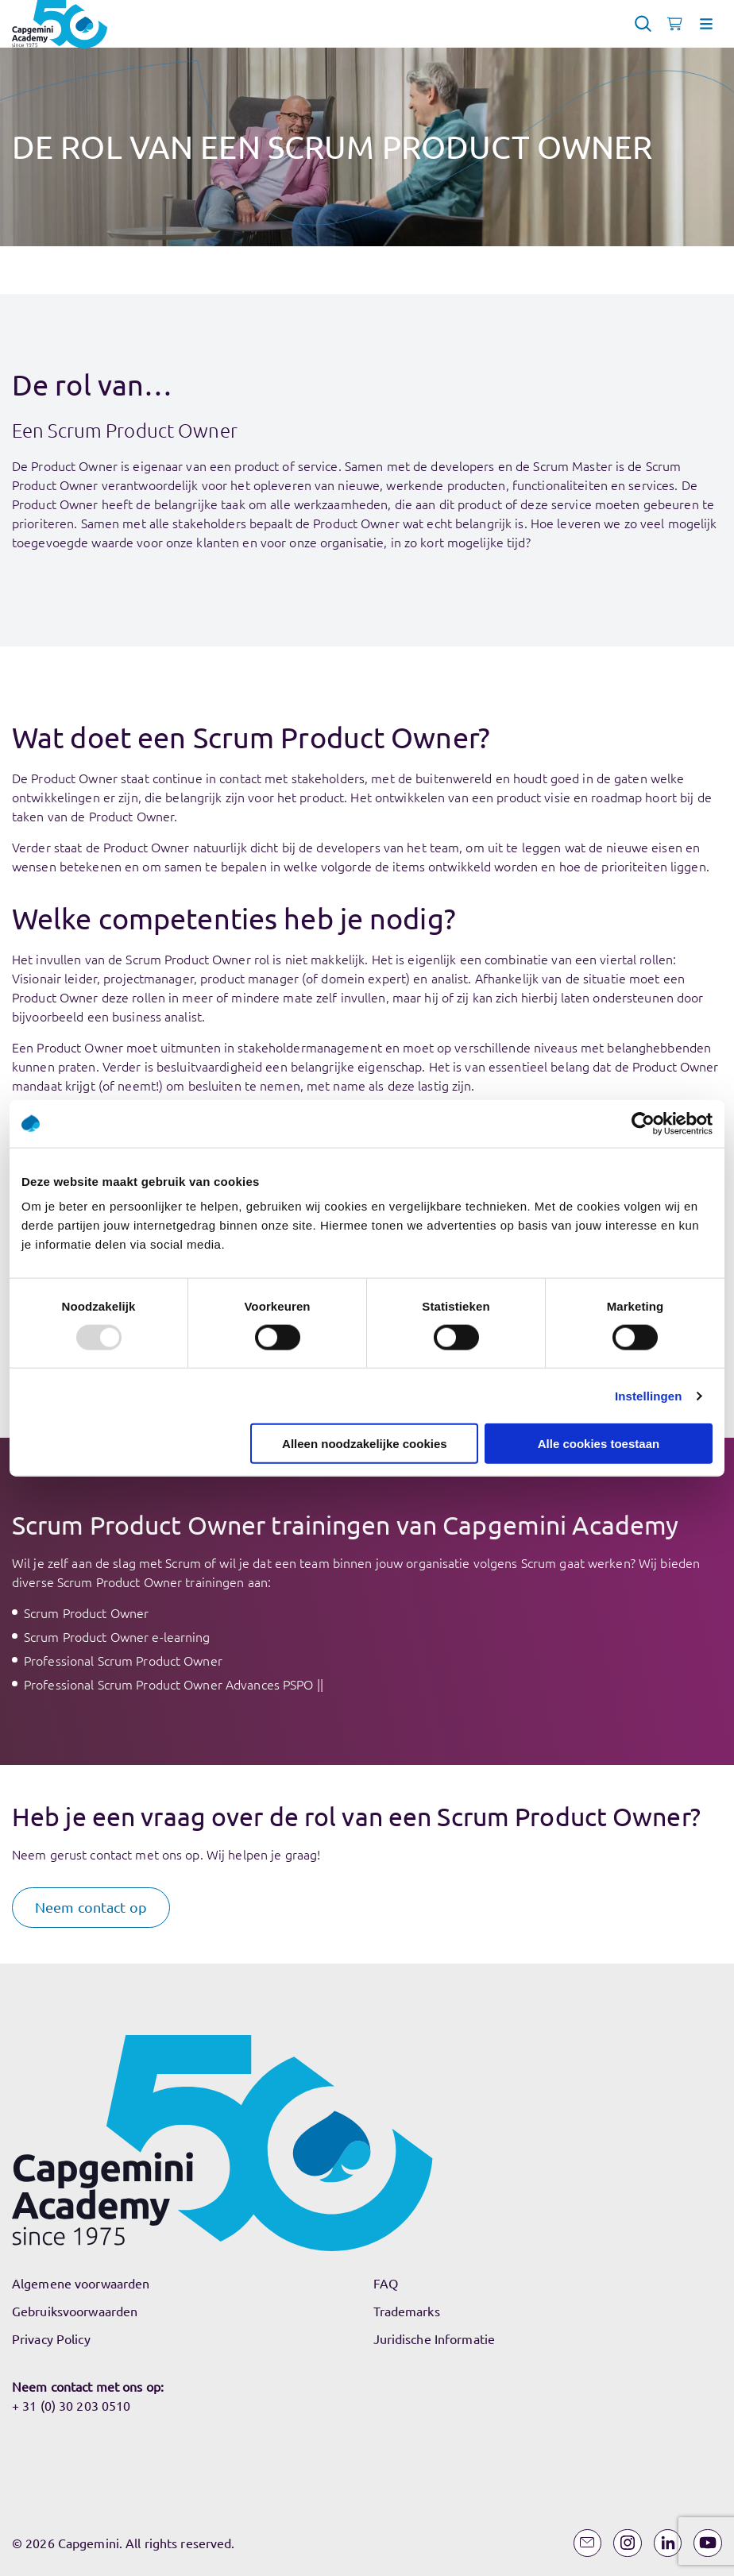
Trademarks (406, 2311)
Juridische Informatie (434, 2338)
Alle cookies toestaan (598, 1443)
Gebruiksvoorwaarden (74, 2311)
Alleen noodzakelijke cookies (364, 1443)
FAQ (385, 2283)
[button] (91, 1907)
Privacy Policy (51, 2338)
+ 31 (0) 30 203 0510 (71, 2405)
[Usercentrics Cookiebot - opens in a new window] (643, 1123)
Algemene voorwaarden (80, 2283)
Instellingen (648, 1395)
